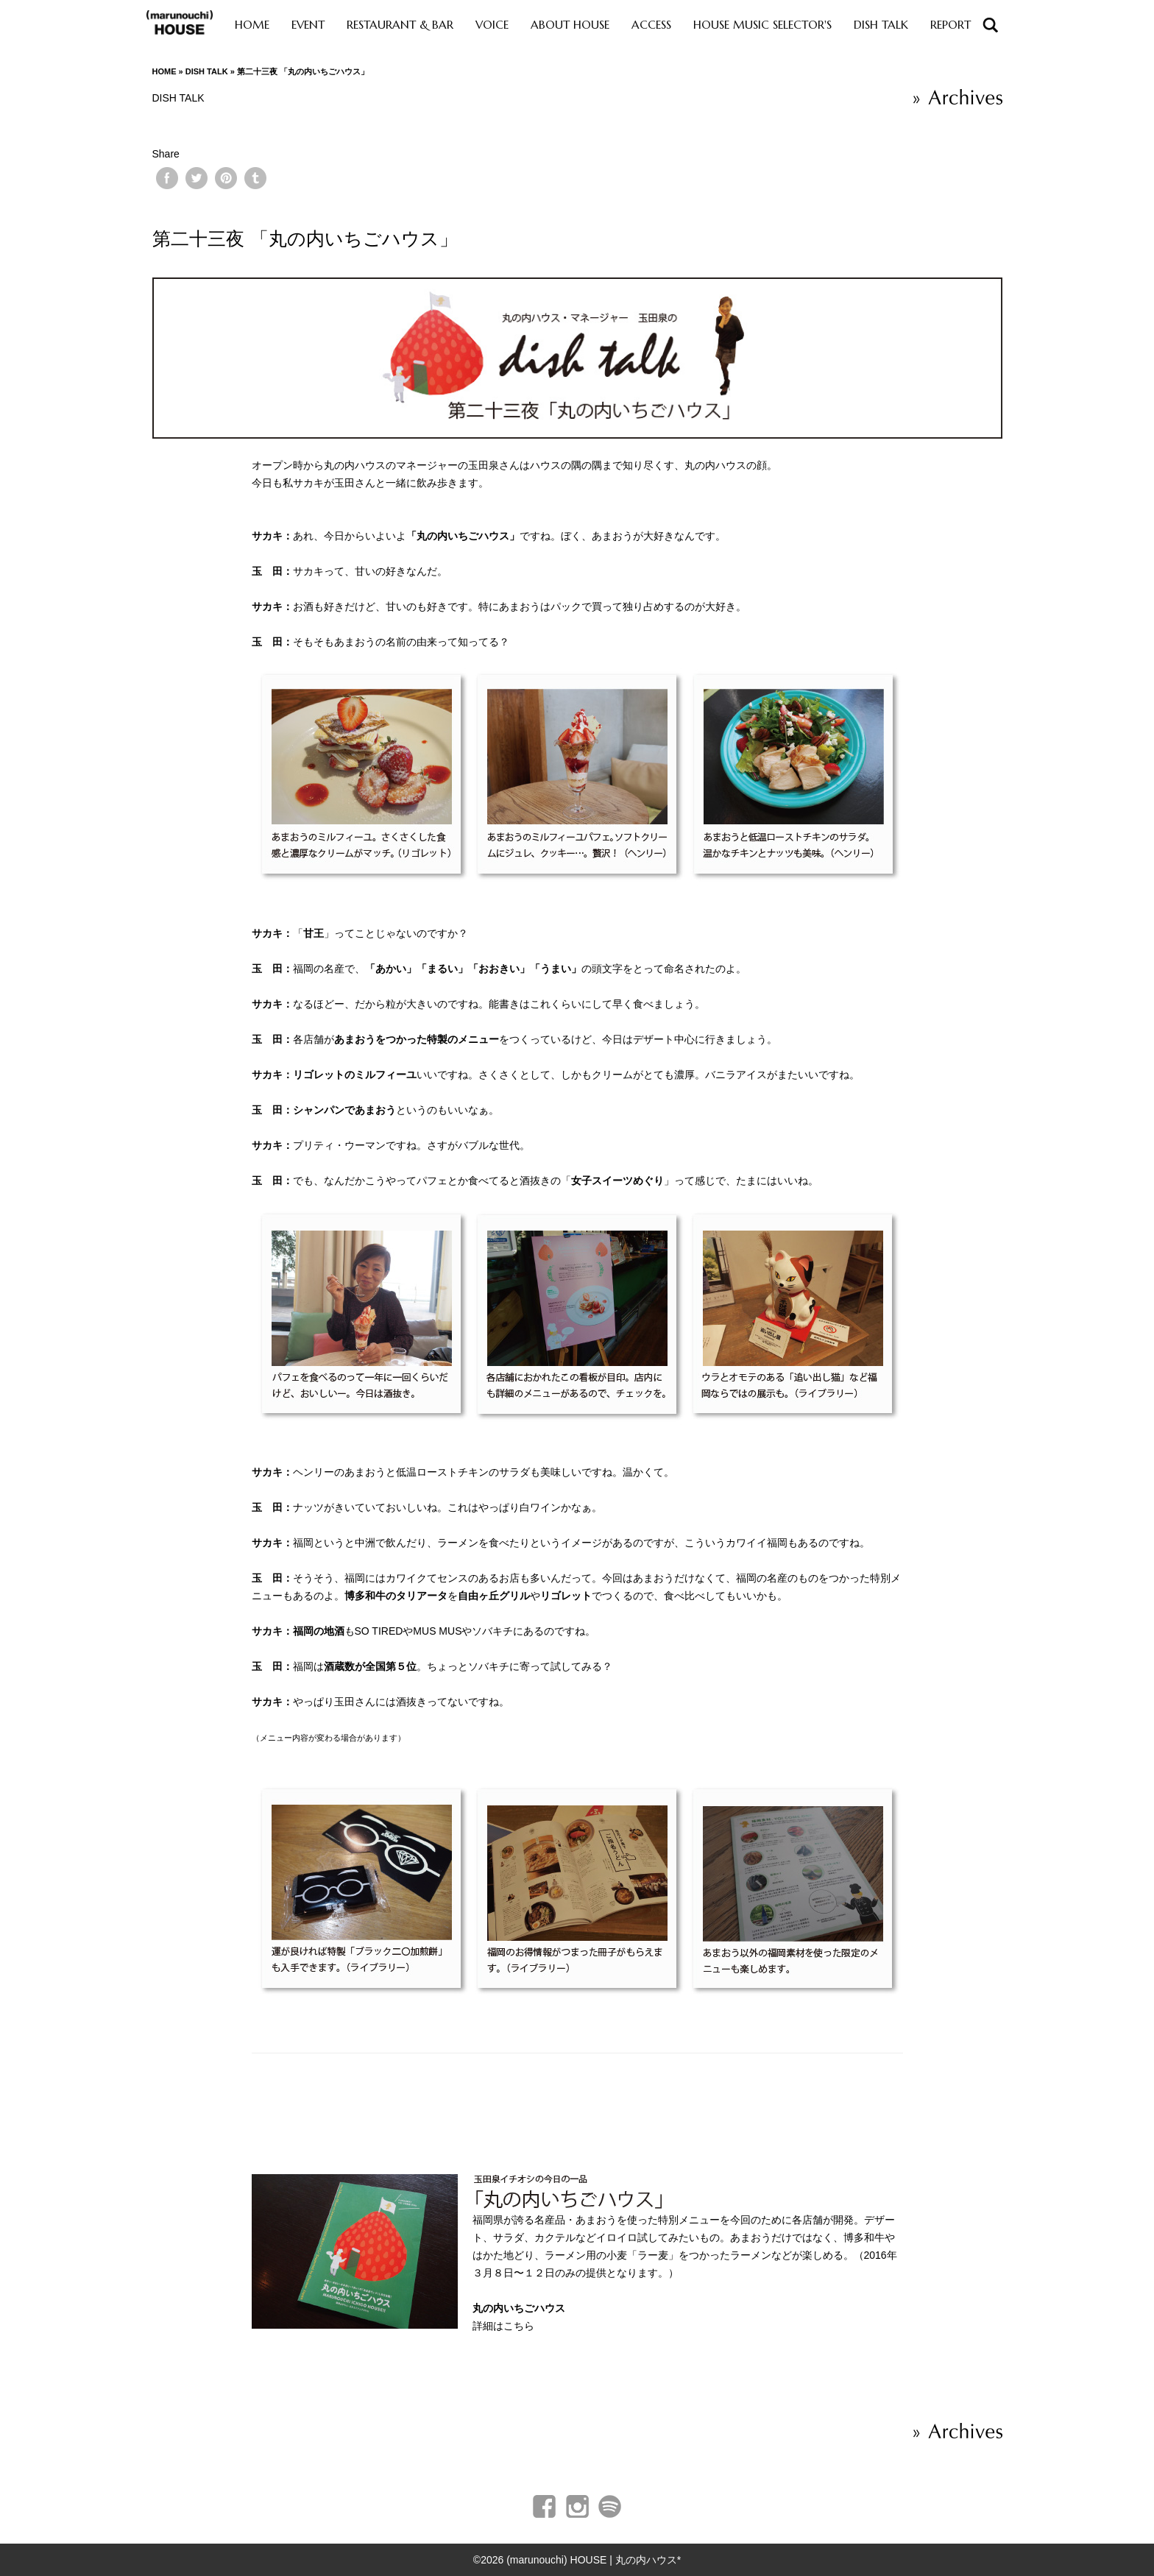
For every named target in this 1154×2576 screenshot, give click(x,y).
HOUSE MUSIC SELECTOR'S (762, 25)
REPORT (950, 25)
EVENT (308, 25)
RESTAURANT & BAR (400, 25)
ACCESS (651, 25)
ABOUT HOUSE (570, 25)
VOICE (492, 25)
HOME (252, 25)
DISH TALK (881, 25)
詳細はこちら (503, 2326)
